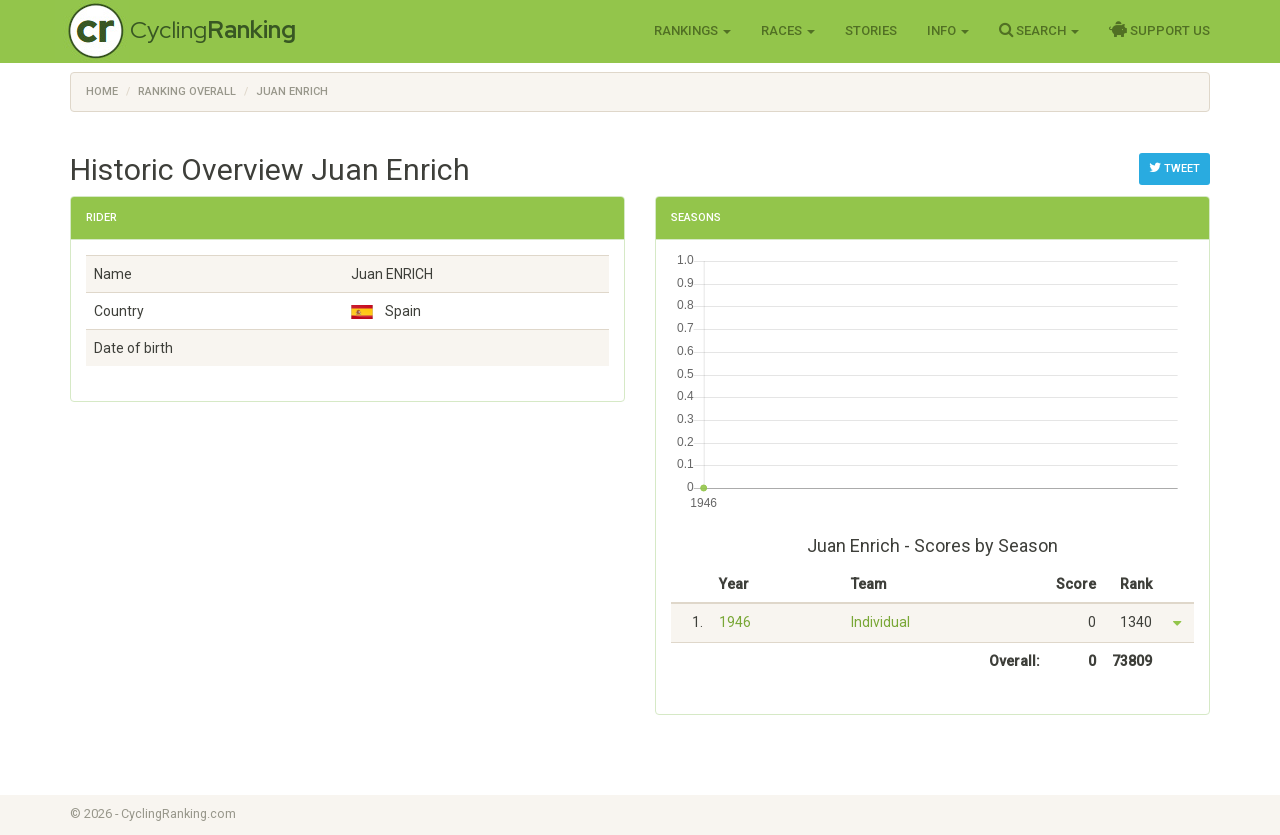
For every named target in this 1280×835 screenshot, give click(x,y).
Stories (871, 30)
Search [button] (1039, 30)
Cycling (213, 29)
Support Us (1159, 30)
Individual (880, 622)
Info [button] (948, 30)
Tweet (1174, 168)
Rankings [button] (692, 30)
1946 (735, 622)
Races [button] (788, 30)
